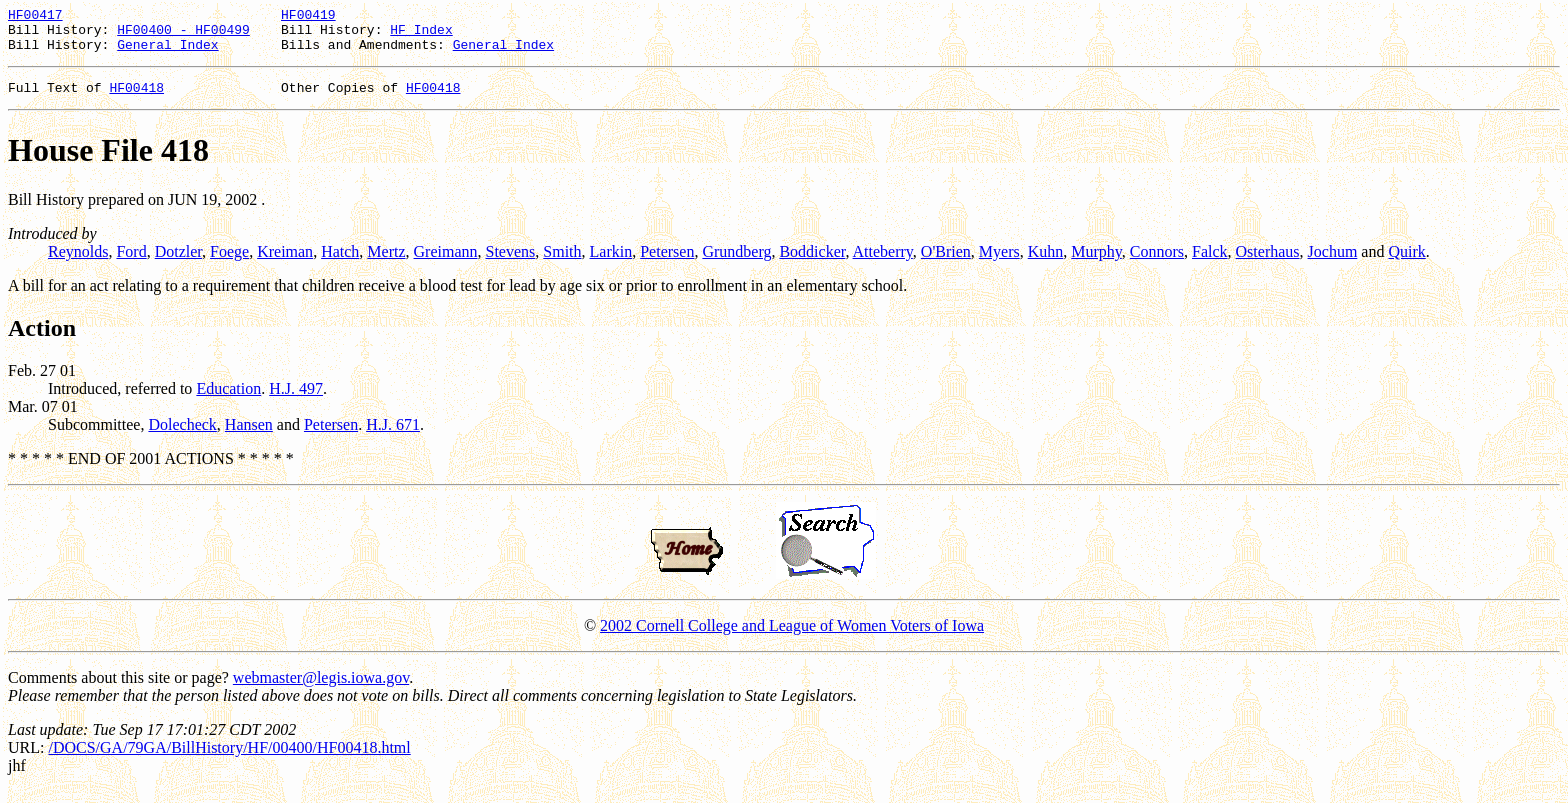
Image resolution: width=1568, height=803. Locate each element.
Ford (131, 263)
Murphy (1096, 263)
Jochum (1333, 263)
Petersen (667, 263)
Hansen (249, 436)
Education (228, 400)
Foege (229, 263)
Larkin (611, 263)
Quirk (1406, 263)
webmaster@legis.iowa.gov (321, 689)
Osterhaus (1268, 263)
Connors (1157, 263)
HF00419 (308, 17)
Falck (1210, 263)
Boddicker (812, 263)
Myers (999, 263)
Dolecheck (182, 436)
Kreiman (285, 263)
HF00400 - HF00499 (183, 35)
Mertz (386, 263)
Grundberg (736, 263)
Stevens (511, 263)
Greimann (446, 263)
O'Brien (946, 263)
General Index (167, 53)
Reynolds (78, 263)
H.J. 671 (393, 436)
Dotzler (178, 263)
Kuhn (1046, 263)
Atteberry (883, 263)
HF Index (421, 35)
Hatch (340, 263)
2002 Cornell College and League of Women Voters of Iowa (792, 637)
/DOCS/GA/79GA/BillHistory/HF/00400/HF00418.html (229, 759)
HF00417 (35, 17)
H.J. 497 (296, 400)
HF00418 (136, 99)
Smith (562, 263)
